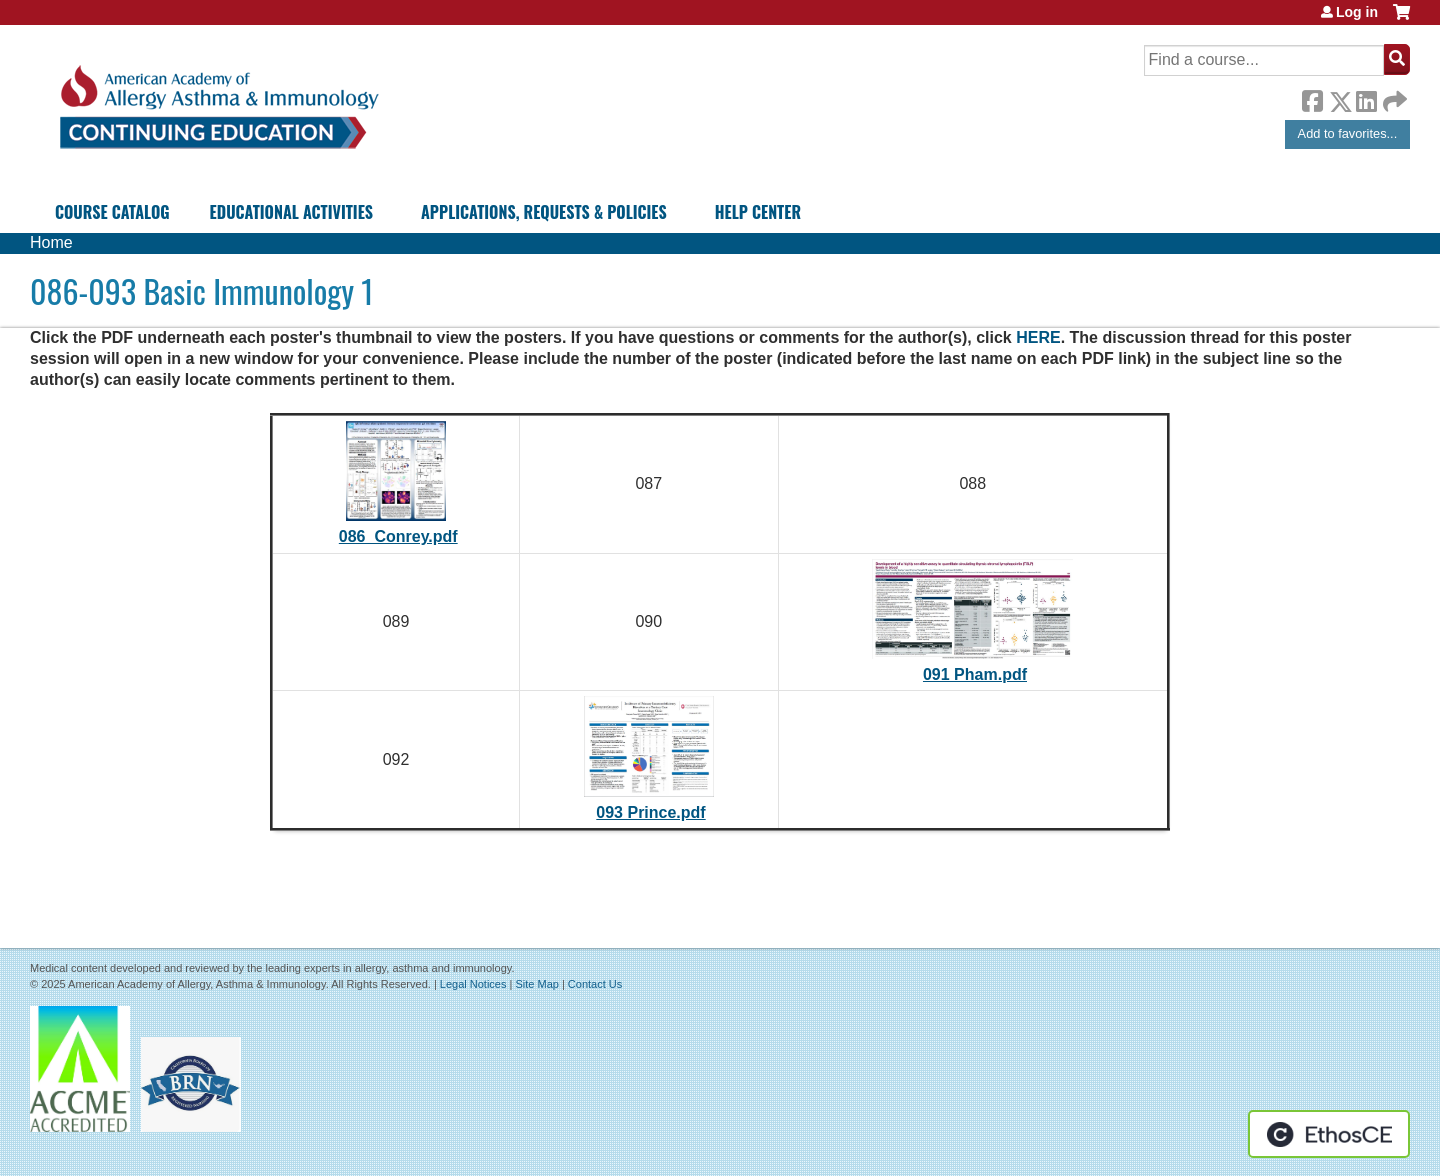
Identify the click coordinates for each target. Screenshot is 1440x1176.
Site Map (536, 984)
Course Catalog (112, 212)
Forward (1393, 96)
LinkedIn (1366, 98)
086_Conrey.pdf (398, 536)
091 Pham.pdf (975, 674)
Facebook (1312, 98)
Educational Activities (291, 212)
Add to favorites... (1348, 133)
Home (51, 242)
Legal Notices (473, 984)
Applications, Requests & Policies (544, 212)
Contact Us (595, 984)
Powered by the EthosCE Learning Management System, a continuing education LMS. (1329, 1134)
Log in (1357, 12)
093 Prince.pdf (650, 812)
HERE (1038, 337)
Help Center (758, 212)
